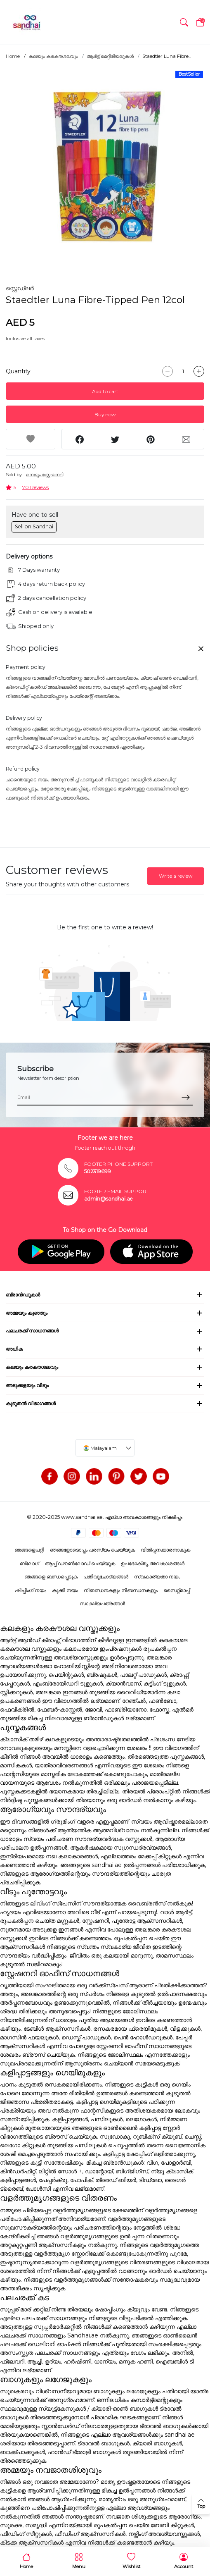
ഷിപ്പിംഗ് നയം (30, 1590)
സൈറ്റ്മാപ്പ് (176, 1590)
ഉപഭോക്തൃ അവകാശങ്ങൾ (152, 1563)
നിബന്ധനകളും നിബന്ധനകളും (121, 1590)
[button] (184, 22)
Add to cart (105, 391)
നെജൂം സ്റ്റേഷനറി (44, 474)
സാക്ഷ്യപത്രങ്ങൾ (102, 1603)
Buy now (105, 414)
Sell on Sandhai (34, 526)
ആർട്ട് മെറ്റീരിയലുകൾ (110, 56)
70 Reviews (35, 487)
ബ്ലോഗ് (29, 1563)
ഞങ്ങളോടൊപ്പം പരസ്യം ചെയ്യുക (92, 1550)
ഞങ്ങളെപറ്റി (29, 1550)
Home (13, 56)
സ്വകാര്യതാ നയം (157, 1576)
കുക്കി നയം (65, 1590)
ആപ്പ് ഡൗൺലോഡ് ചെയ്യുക (80, 1563)
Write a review (175, 876)
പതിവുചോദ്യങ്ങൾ (105, 1576)
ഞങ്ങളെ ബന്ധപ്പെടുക (51, 1576)
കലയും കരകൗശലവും (53, 56)
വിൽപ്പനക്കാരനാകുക (165, 1550)
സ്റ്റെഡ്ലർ (20, 288)
